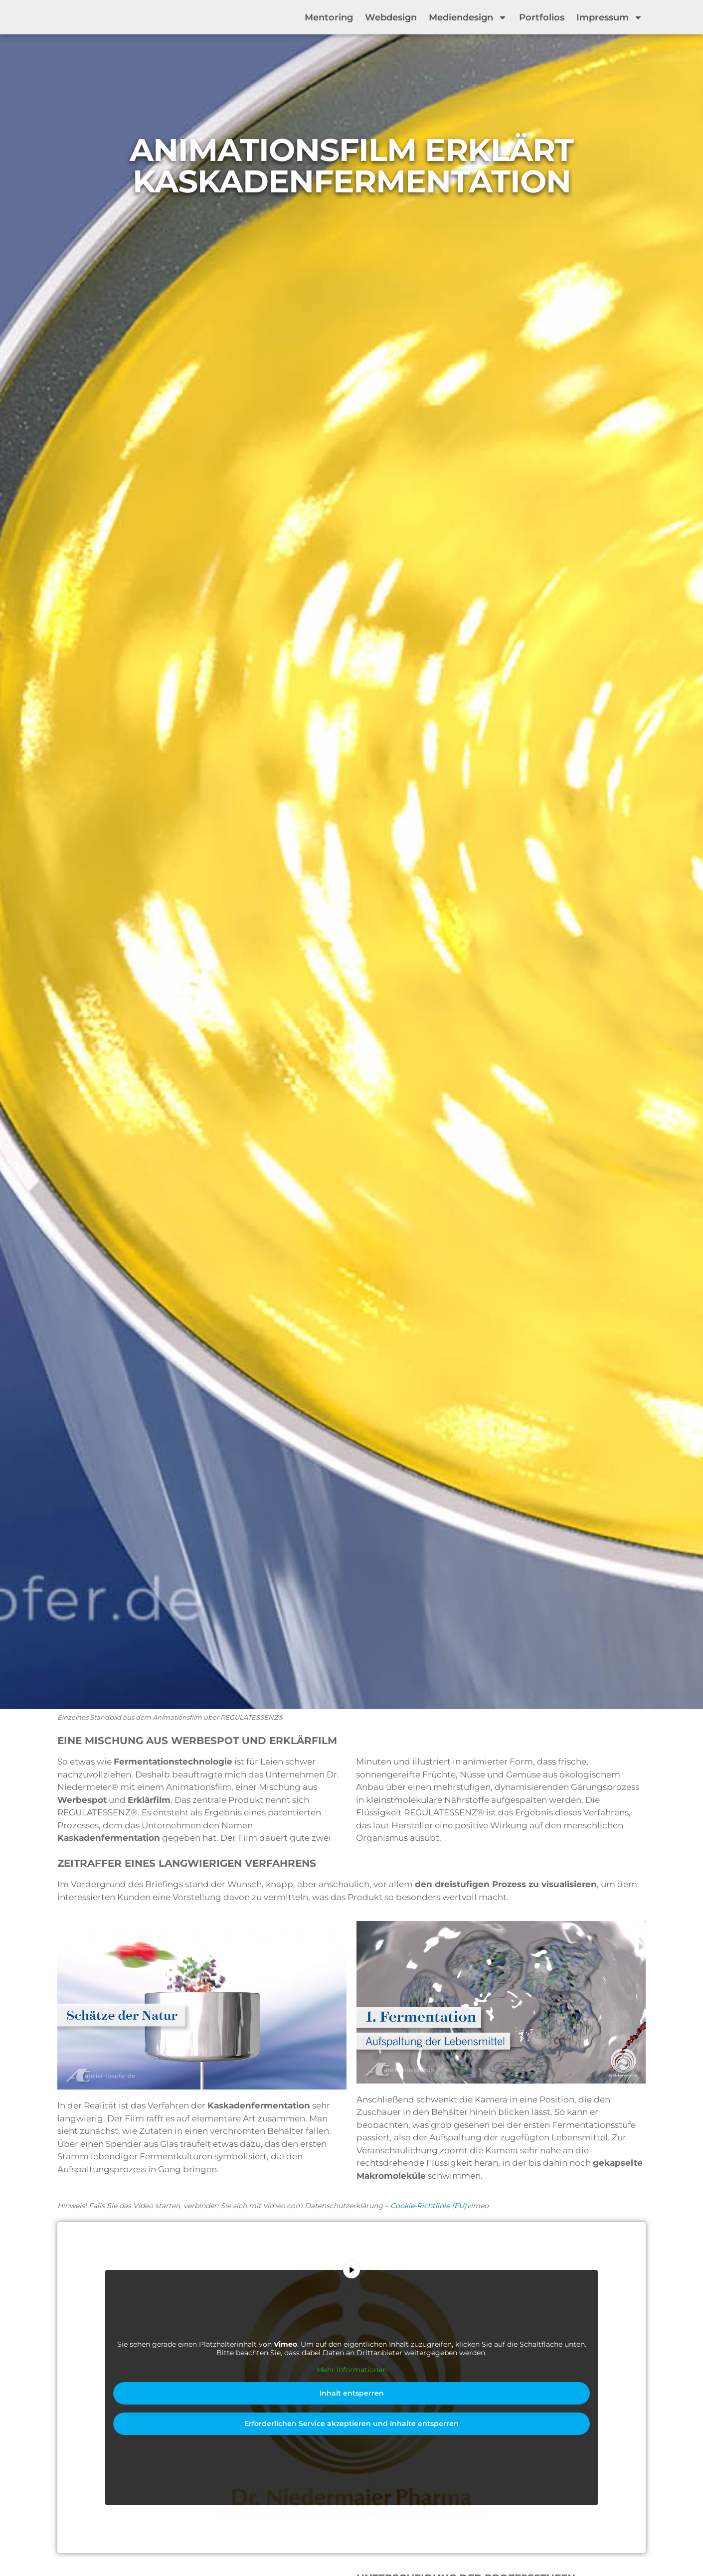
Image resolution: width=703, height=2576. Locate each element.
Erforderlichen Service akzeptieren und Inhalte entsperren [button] (351, 2423)
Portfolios (541, 17)
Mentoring (329, 17)
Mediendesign (468, 17)
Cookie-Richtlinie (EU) (428, 2205)
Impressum (609, 17)
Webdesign (391, 17)
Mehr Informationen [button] (352, 2370)
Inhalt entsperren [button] (352, 2393)
